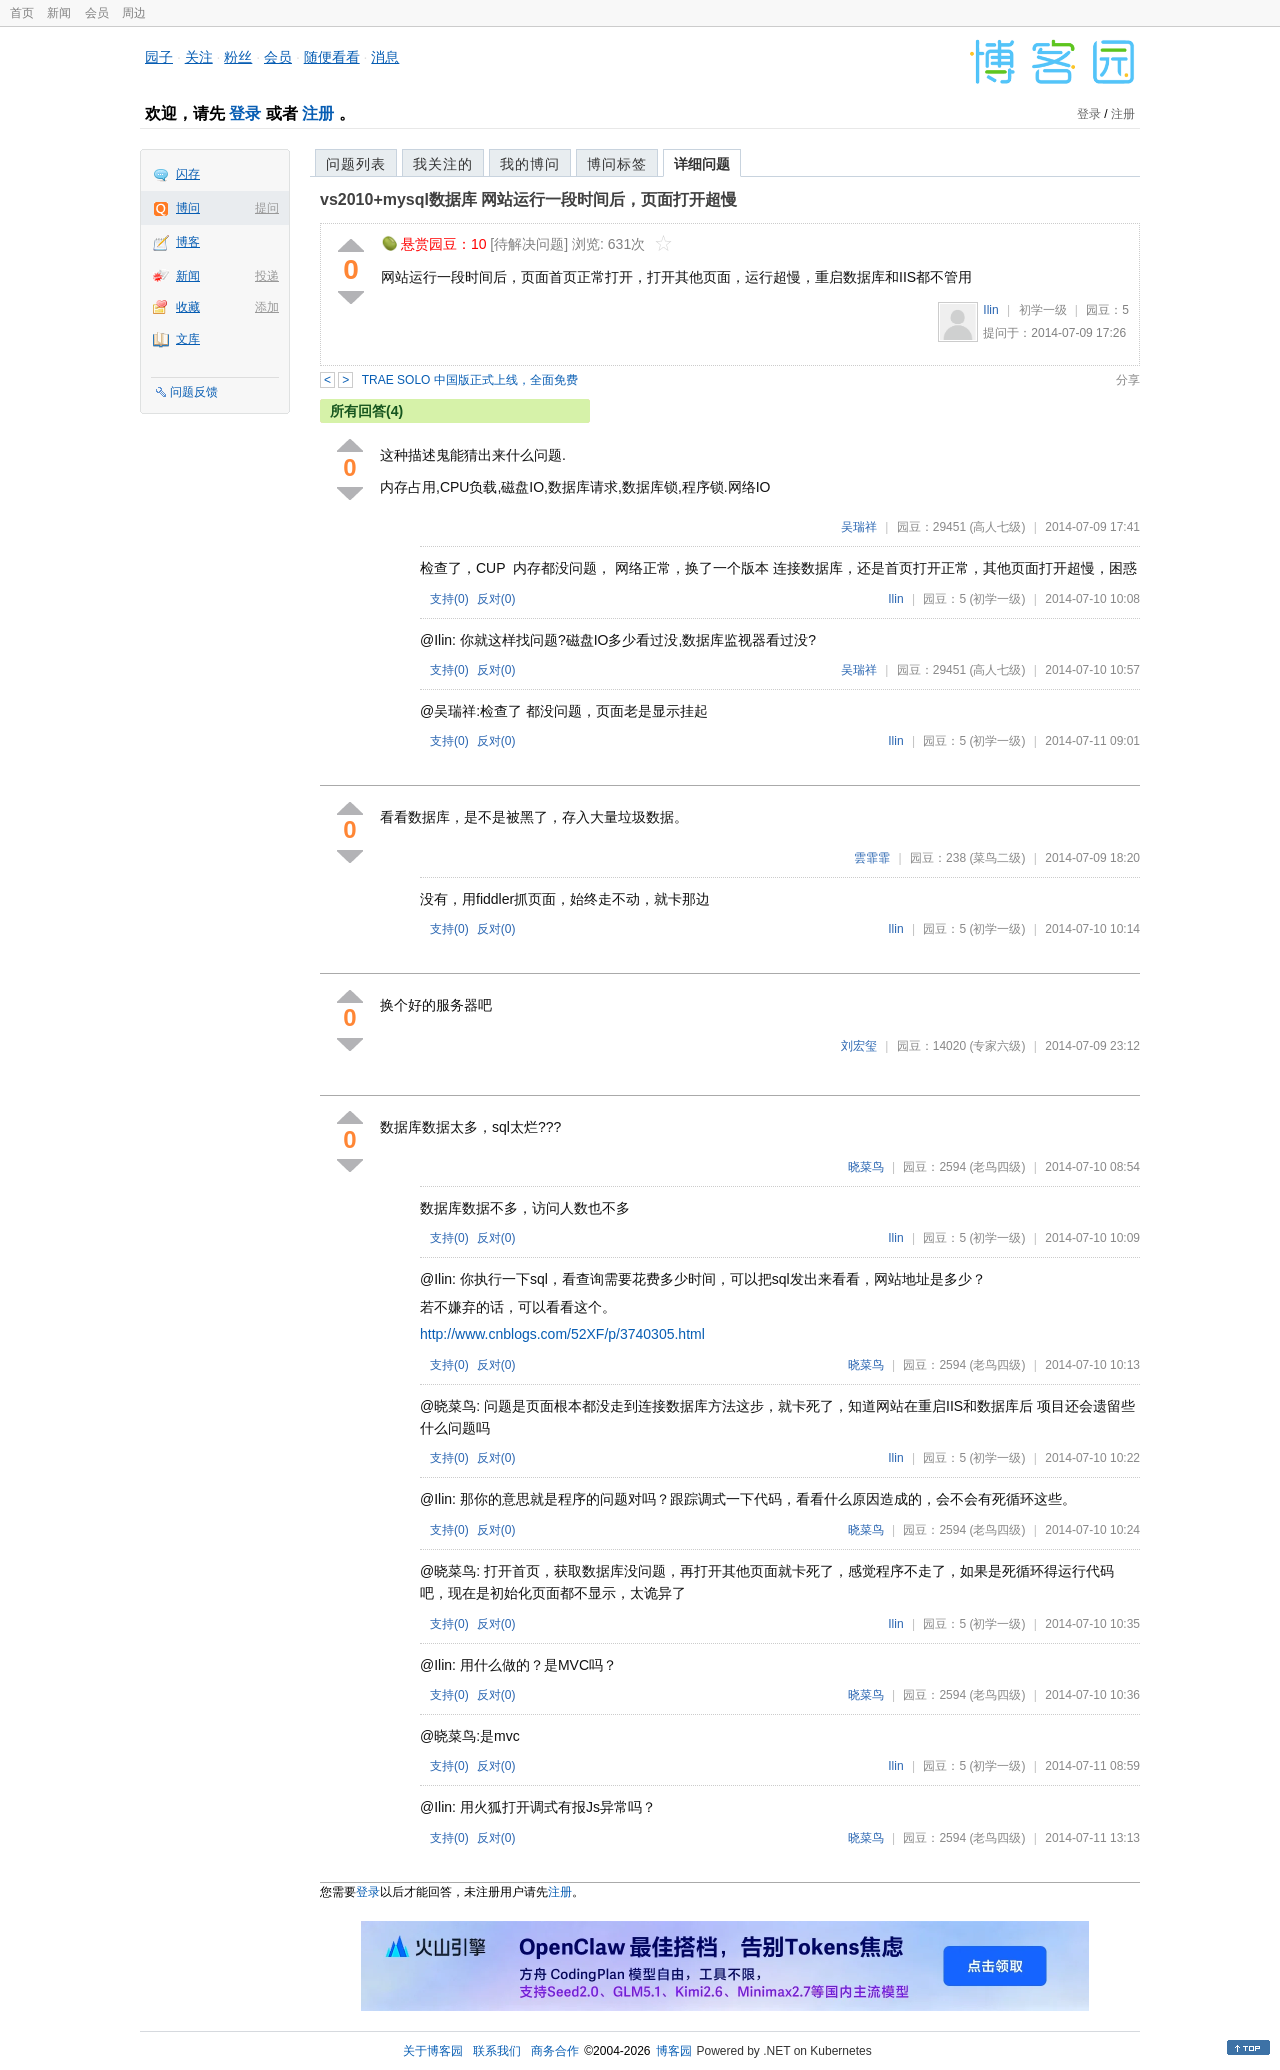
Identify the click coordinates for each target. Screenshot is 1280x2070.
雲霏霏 (872, 858)
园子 (159, 57)
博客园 (674, 2051)
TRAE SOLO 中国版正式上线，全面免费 (470, 380)
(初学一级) (997, 599)
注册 (318, 113)
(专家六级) (997, 1046)
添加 (267, 307)
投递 (267, 276)
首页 (22, 13)
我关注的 (443, 164)
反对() (496, 599)
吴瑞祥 (859, 527)
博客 (188, 242)
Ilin (990, 310)
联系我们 (497, 2051)
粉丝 (238, 57)
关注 (199, 57)
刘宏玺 (859, 1046)
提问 (267, 208)
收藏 (188, 307)
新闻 (59, 13)
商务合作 (555, 2051)
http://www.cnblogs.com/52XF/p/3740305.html (562, 1334)
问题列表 (356, 164)
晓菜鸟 (866, 1167)
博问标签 (617, 164)
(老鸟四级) (997, 1167)
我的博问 (530, 164)
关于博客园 (433, 2051)
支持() (449, 599)
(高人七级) (997, 527)
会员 (97, 13)
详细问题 (702, 164)
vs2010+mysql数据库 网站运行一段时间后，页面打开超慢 (528, 199)
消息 (385, 57)
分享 (1128, 380)
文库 (188, 339)
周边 (134, 13)
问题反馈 (194, 392)
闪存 (188, 174)
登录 (245, 113)
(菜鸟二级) (997, 858)
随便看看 (332, 57)
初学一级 (1043, 310)
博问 (188, 208)
